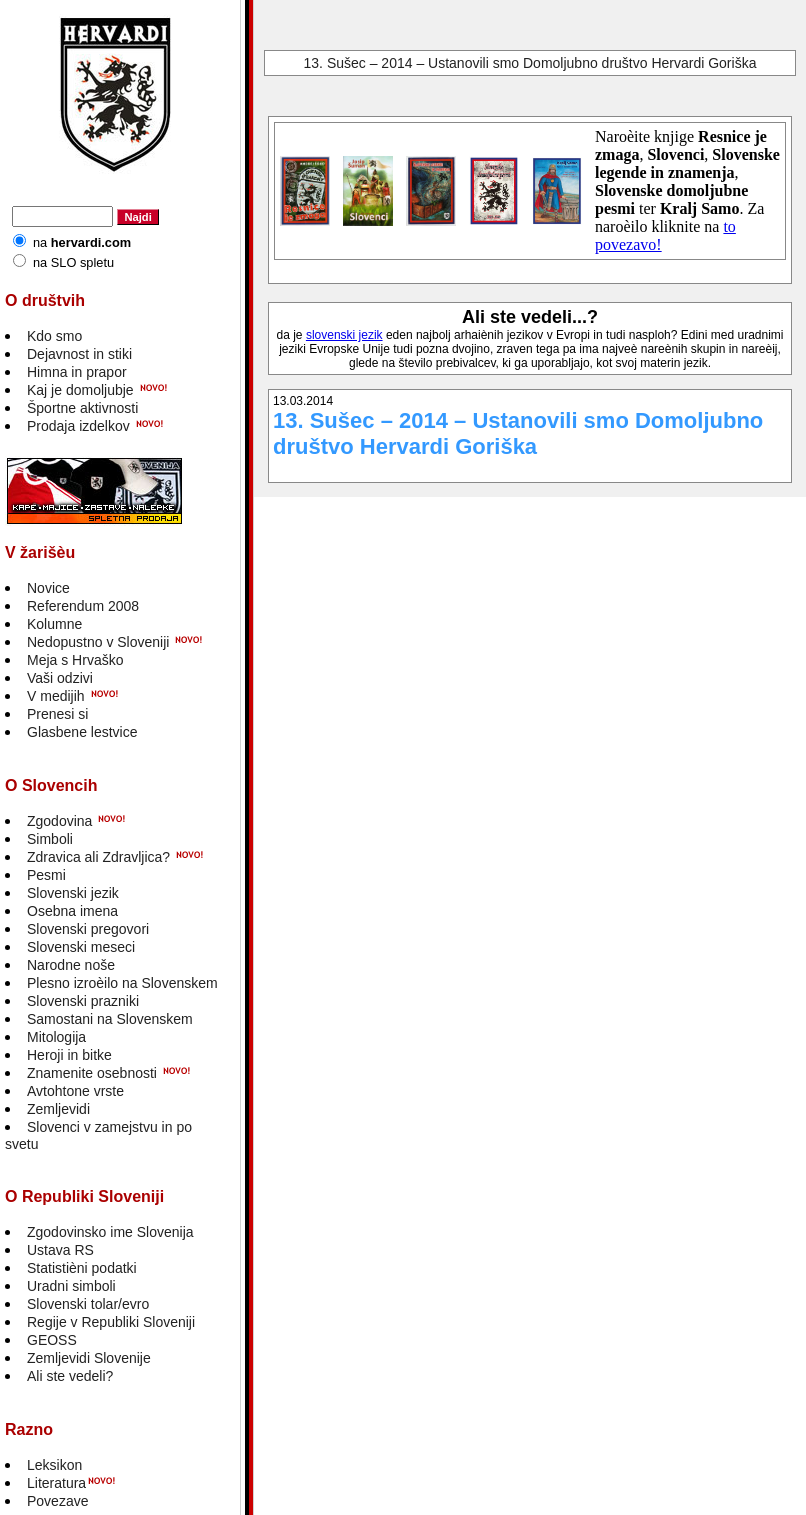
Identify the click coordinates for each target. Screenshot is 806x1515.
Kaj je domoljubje (80, 390)
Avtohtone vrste (75, 1091)
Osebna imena (72, 911)
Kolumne (54, 624)
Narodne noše (71, 965)
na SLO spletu (73, 262)
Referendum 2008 (83, 606)
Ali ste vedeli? (70, 1376)
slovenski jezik (344, 335)
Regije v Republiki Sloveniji (111, 1322)
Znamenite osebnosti (92, 1073)
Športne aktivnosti (82, 408)
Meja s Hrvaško (75, 660)
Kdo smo (54, 336)
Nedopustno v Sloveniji (98, 642)
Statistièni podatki (82, 1268)
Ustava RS (60, 1250)
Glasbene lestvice (82, 732)
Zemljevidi (58, 1109)
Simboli (50, 839)
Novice (48, 588)
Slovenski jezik (73, 893)
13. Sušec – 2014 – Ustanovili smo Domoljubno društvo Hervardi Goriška (530, 63)
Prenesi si (57, 714)
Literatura (56, 1483)
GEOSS (52, 1340)
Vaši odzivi (60, 678)
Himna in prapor (77, 372)
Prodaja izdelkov (78, 426)
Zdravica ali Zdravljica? (98, 857)
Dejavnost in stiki (79, 354)
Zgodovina (59, 821)
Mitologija (56, 1037)
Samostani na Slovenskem (110, 1019)
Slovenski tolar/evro (88, 1304)
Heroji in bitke (69, 1055)
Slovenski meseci (81, 947)
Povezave (57, 1501)
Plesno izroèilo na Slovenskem (122, 983)
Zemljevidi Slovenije (89, 1358)
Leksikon (54, 1465)
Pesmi (46, 875)
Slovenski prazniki (83, 1001)
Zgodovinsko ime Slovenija (110, 1232)
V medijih (56, 696)
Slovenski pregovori (88, 929)
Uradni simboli (71, 1286)
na (82, 242)
